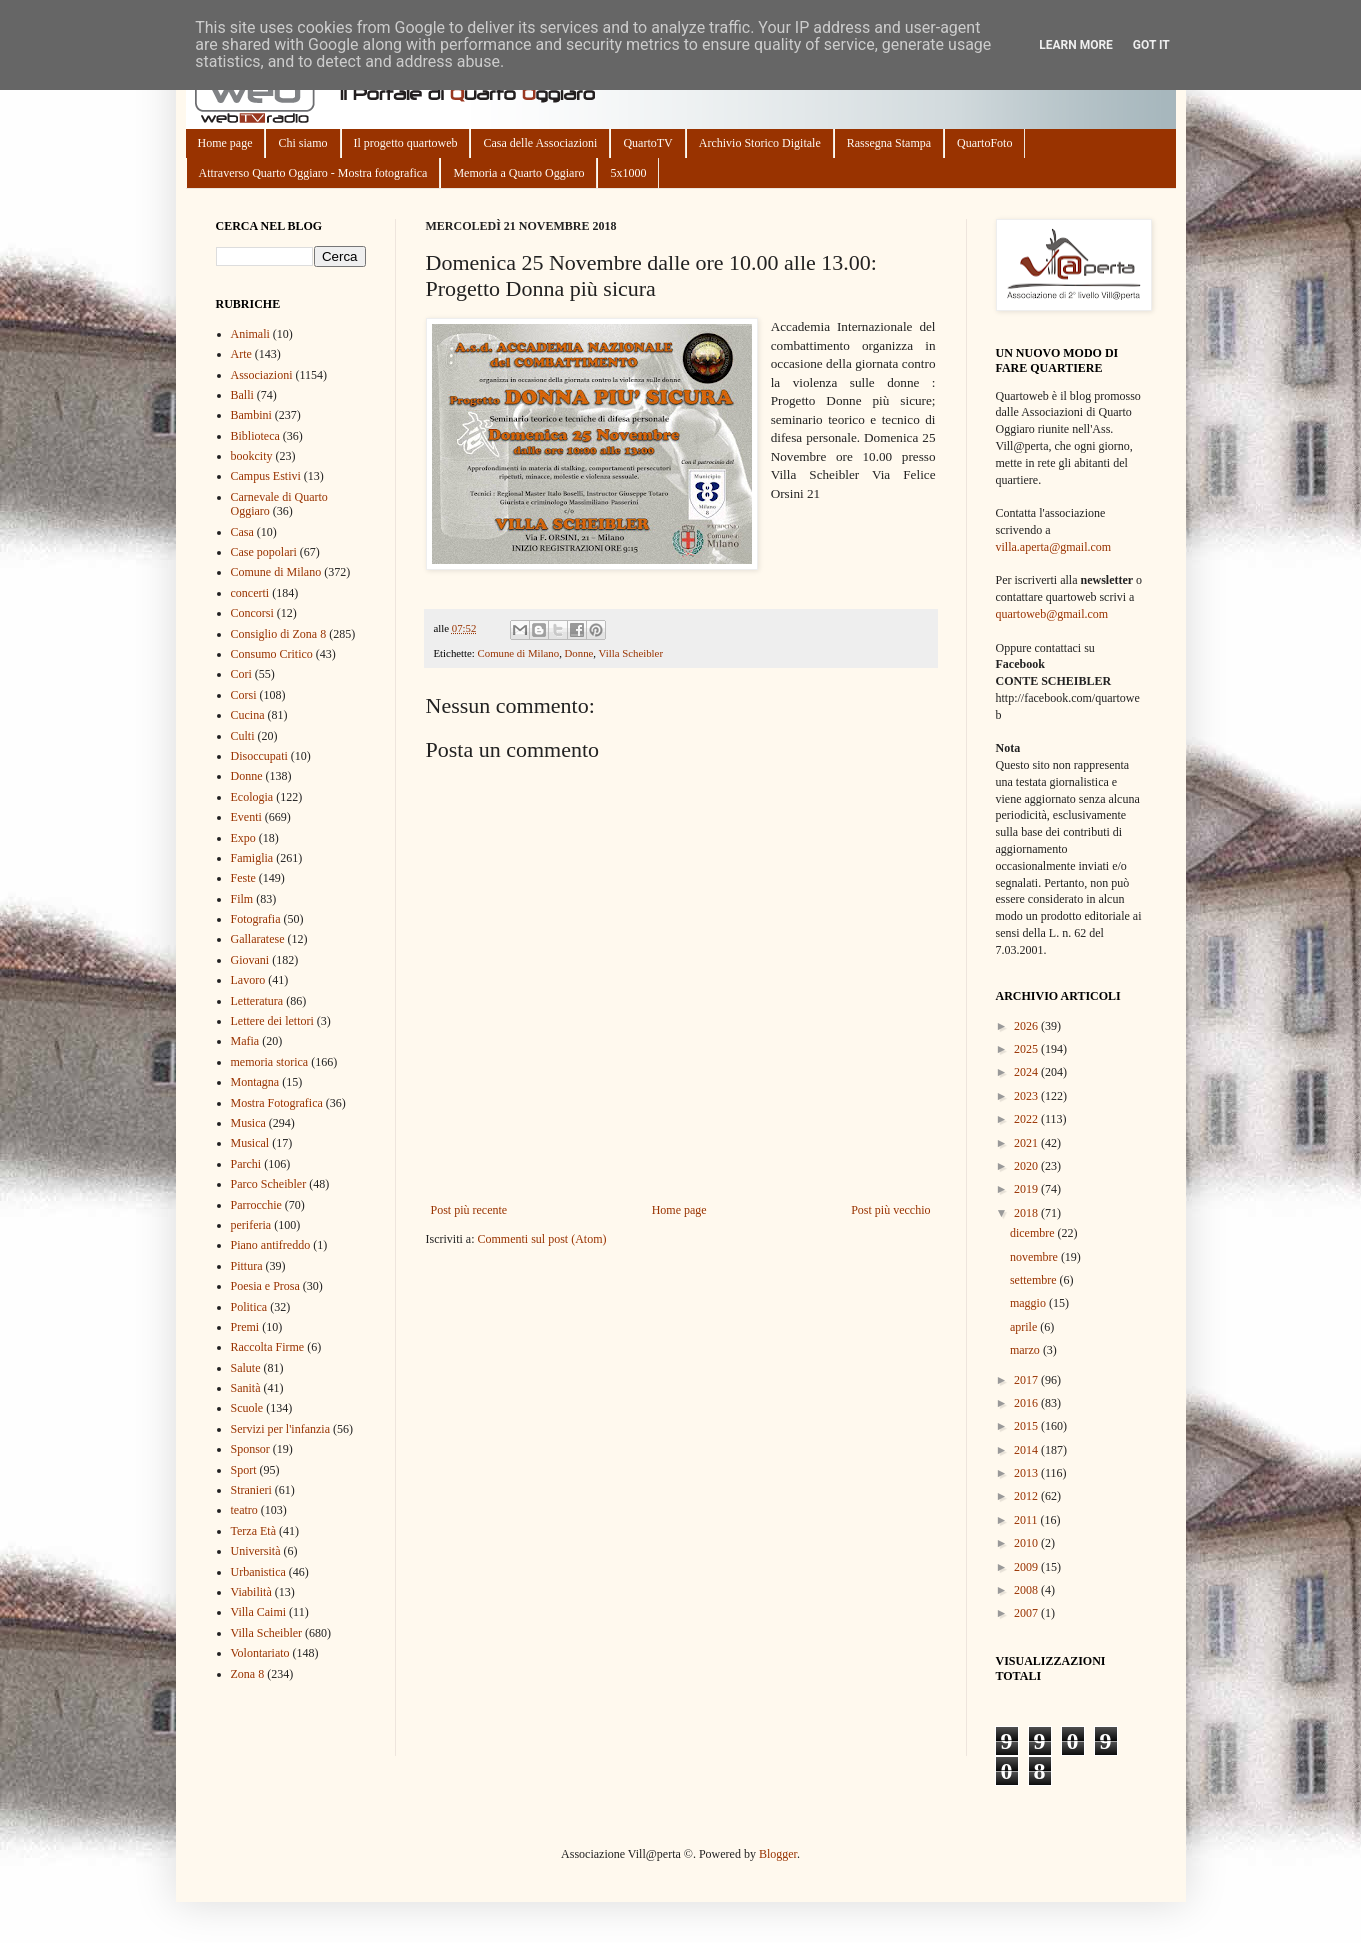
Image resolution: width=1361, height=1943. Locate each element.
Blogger (778, 1854)
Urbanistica (258, 1572)
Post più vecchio (890, 1210)
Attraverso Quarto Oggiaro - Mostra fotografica (313, 173)
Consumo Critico (272, 654)
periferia (251, 1225)
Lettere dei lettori (272, 1021)
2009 (1027, 1567)
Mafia (245, 1041)
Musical (250, 1143)
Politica (249, 1307)
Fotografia (256, 919)
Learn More (1076, 45)
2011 (1027, 1520)
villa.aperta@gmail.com (1054, 547)
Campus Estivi (266, 476)
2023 (1027, 1096)
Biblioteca (255, 436)
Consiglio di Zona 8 (279, 634)
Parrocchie (256, 1205)
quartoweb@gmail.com (1052, 614)
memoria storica (270, 1062)
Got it (1151, 45)
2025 (1027, 1049)
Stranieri (251, 1490)
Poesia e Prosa (265, 1286)
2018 (1027, 1213)
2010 (1027, 1543)
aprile (1025, 1327)
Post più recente (469, 1210)
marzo (1026, 1350)
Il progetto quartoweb (406, 143)
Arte (241, 354)
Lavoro (248, 980)
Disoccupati (259, 756)
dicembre (1034, 1233)
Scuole (247, 1408)
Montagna (255, 1082)
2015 (1027, 1426)
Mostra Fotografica (277, 1103)
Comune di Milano (519, 653)
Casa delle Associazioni (540, 143)
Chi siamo (302, 143)
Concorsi (252, 613)
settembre (1035, 1280)
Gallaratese (258, 939)
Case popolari (264, 552)
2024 (1027, 1072)
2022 (1027, 1119)
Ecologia (252, 797)
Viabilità (251, 1592)
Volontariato (260, 1653)
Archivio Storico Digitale (760, 143)
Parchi (246, 1164)
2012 (1027, 1496)
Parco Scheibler (269, 1184)
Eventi (246, 817)
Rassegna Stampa (889, 143)
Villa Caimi (259, 1612)
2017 (1027, 1380)
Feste (243, 878)
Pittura (247, 1266)
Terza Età (253, 1531)
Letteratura (257, 1001)
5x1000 (628, 173)
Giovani (250, 960)
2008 (1027, 1590)
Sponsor (250, 1449)
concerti (250, 593)
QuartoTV (647, 143)
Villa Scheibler (631, 653)
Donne (579, 653)
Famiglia (252, 858)
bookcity (252, 456)
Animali (250, 334)
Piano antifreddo (271, 1245)
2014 (1027, 1450)
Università (256, 1551)
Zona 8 (248, 1674)
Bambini (251, 415)
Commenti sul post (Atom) (541, 1239)
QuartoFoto (984, 143)
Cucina (248, 715)
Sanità (246, 1388)
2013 (1027, 1473)
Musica (248, 1123)
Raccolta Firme (268, 1347)
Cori (241, 674)
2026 (1027, 1026)
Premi (245, 1327)
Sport (244, 1470)
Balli (242, 395)
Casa (242, 532)
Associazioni (262, 375)
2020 (1027, 1166)
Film (242, 899)
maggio (1029, 1303)
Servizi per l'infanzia (280, 1429)
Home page (225, 143)
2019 (1027, 1189)
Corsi (244, 695)
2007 (1027, 1613)
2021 (1027, 1143)
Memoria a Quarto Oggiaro (518, 173)
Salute (246, 1368)
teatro (244, 1510)
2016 (1027, 1403)
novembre (1035, 1257)
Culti (243, 736)
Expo (243, 838)
